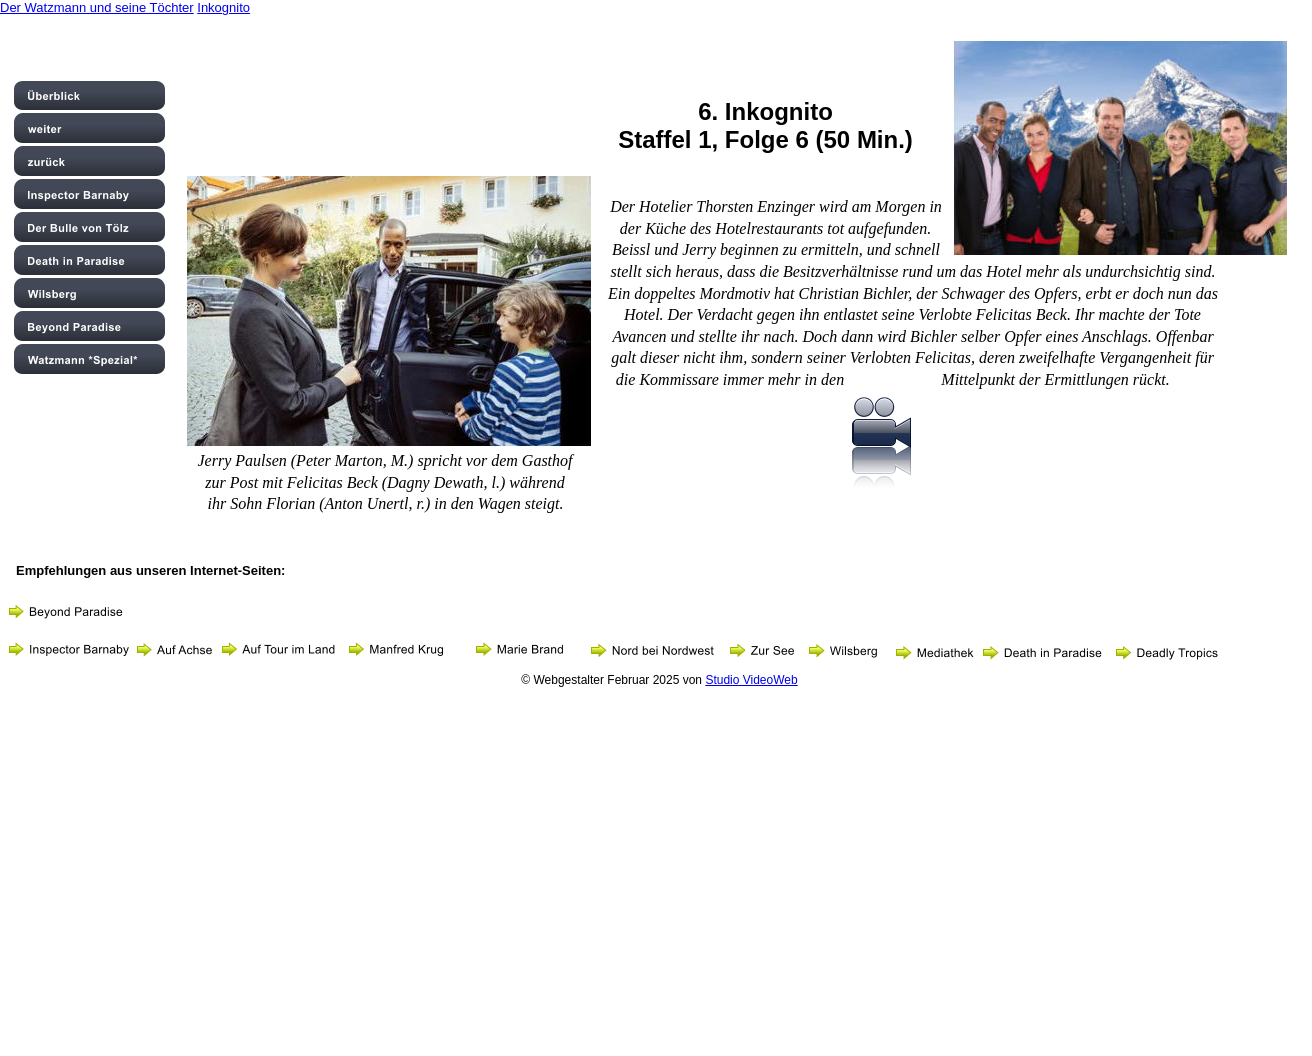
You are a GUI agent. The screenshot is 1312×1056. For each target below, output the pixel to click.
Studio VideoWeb (751, 680)
